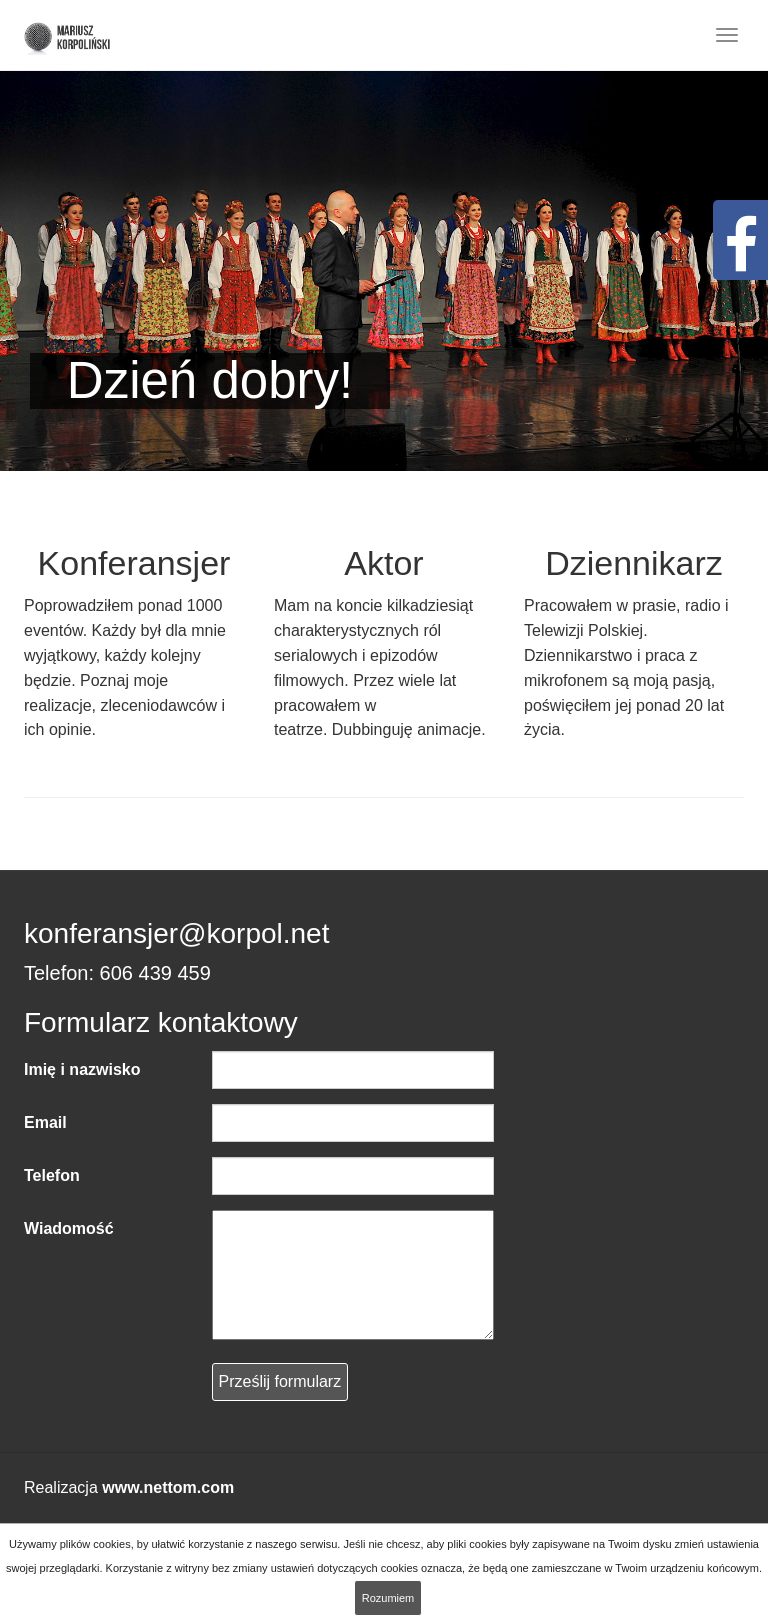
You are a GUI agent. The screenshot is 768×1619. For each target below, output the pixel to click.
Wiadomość (69, 1228)
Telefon (52, 1175)
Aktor (383, 563)
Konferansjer (134, 563)
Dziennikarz (634, 563)
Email (45, 1122)
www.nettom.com (168, 1487)
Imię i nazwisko (82, 1069)
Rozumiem (388, 1598)
